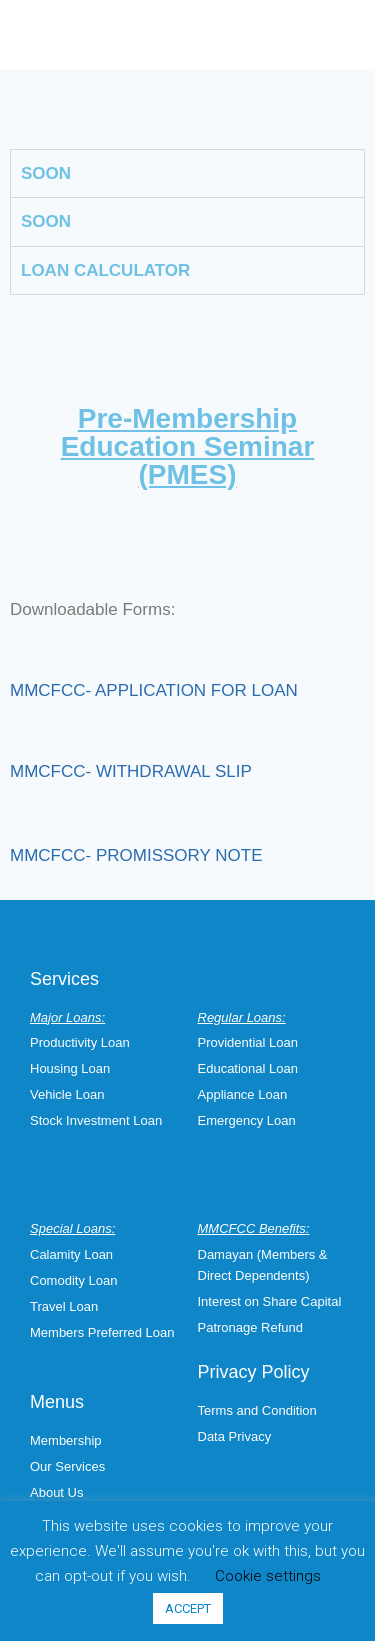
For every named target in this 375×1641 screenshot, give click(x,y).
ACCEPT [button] (188, 1608)
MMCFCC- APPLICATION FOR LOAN (154, 690)
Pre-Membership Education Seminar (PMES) (188, 446)
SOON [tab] (46, 173)
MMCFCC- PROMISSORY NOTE (136, 855)
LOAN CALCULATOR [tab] (105, 270)
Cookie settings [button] (268, 1576)
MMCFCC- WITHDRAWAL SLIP (131, 771)
